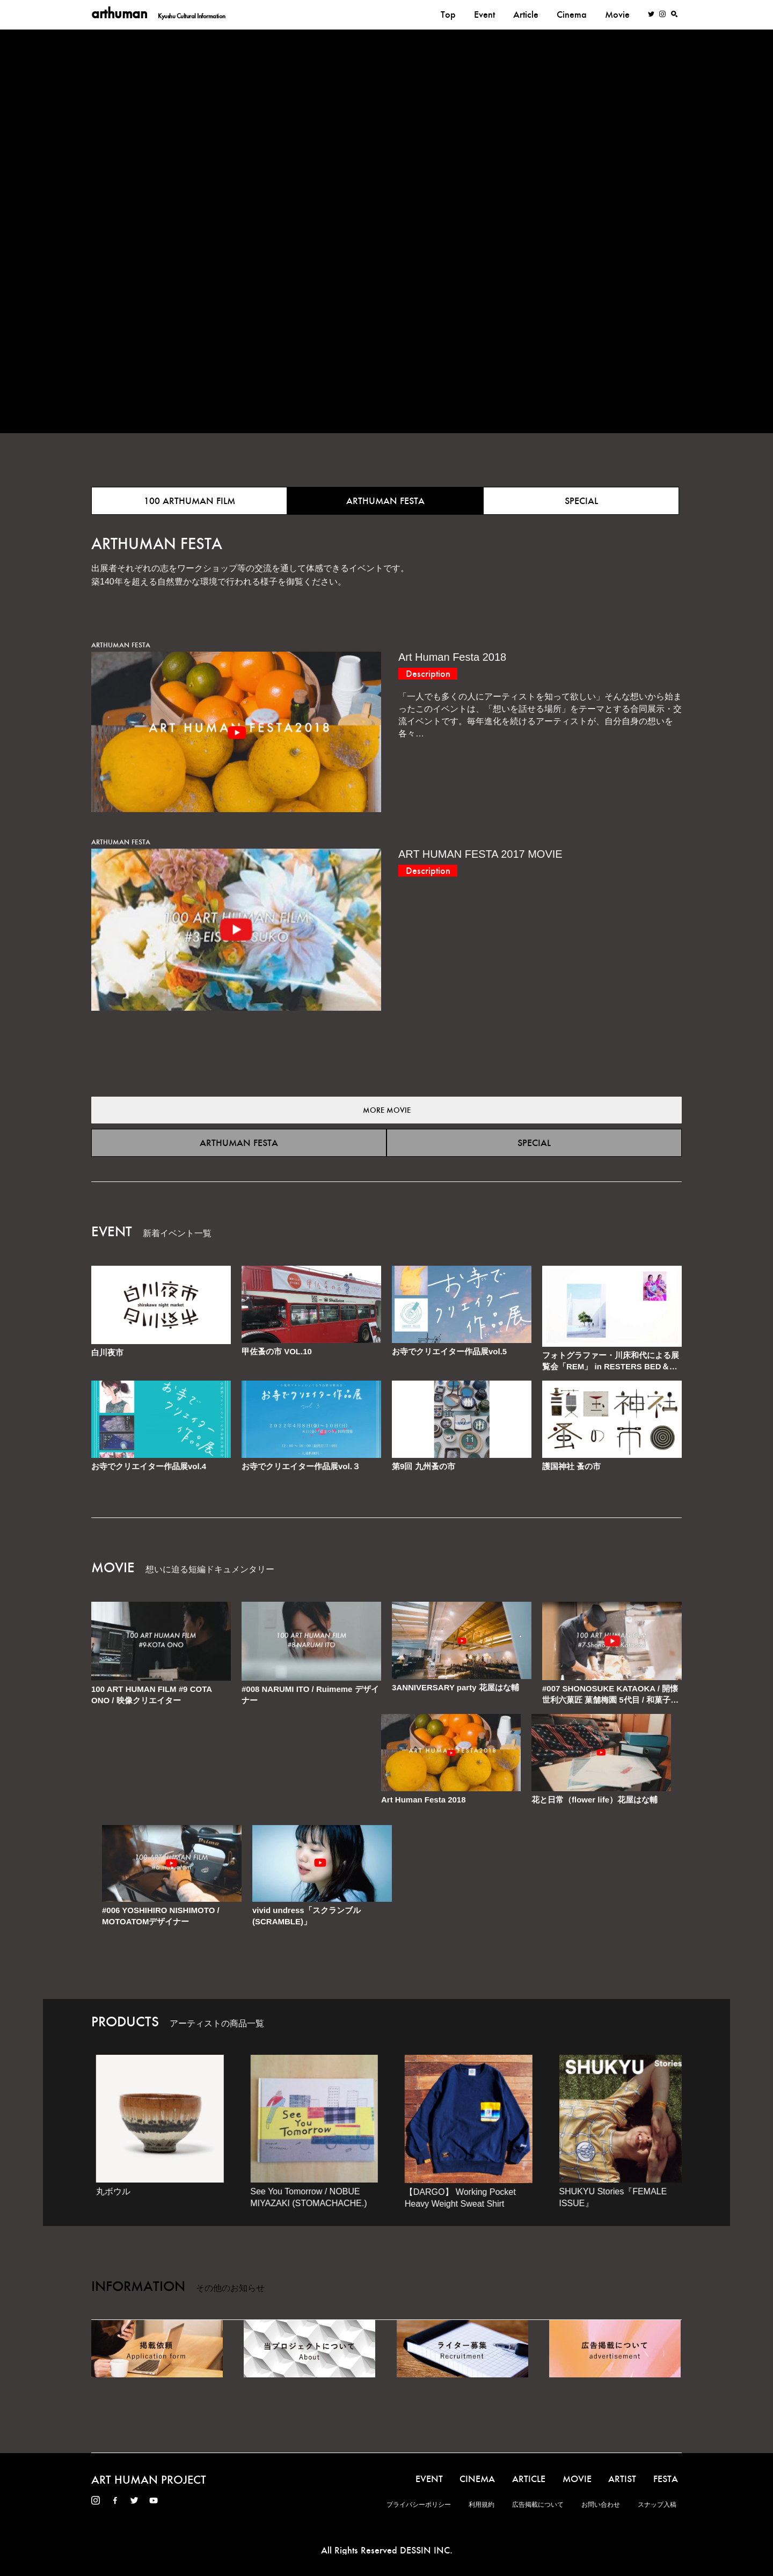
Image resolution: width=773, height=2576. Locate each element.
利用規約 (481, 2504)
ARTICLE (528, 2479)
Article (525, 14)
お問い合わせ (600, 2504)
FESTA (665, 2479)
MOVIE (577, 2479)
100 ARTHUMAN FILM (189, 501)
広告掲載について (538, 2504)
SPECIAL (581, 501)
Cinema (572, 14)
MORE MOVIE (387, 1110)
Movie (617, 14)
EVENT (429, 2479)
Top (448, 14)
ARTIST (622, 2479)
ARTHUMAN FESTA (385, 501)
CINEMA (477, 2479)
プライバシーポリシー (418, 2504)
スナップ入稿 (657, 2504)
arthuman (158, 14)
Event (484, 14)
